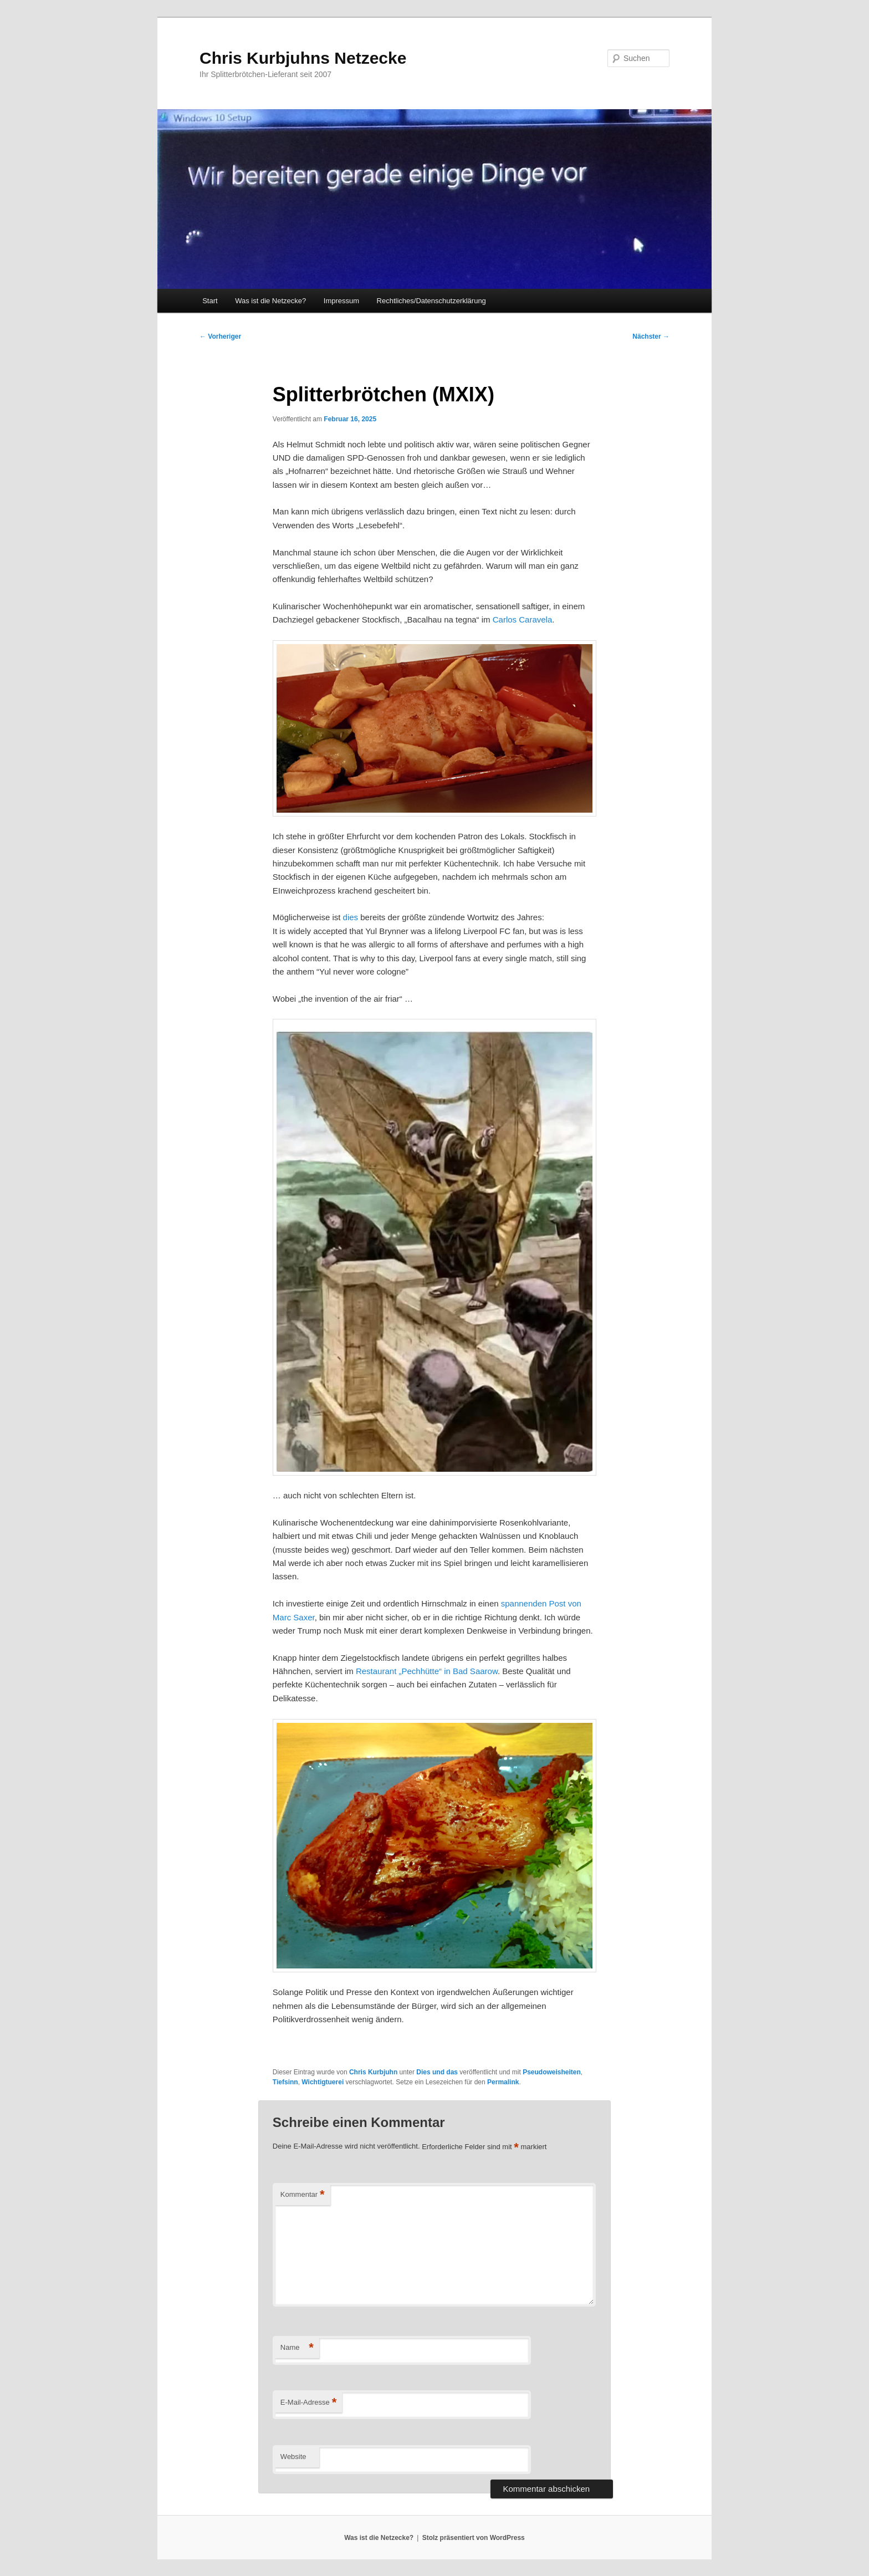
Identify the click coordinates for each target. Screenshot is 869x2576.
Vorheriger (220, 336)
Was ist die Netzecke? (270, 301)
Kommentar (302, 2195)
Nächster (650, 336)
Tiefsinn (285, 2082)
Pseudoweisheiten (552, 2072)
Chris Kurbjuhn (373, 2072)
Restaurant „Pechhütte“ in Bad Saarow (427, 1671)
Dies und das (437, 2072)
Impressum (341, 301)
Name (297, 2348)
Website (293, 2456)
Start (209, 301)
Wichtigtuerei (322, 2082)
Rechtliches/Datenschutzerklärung (431, 301)
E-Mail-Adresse (308, 2403)
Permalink (503, 2082)
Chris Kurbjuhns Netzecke (303, 58)
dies (351, 917)
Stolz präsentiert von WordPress (473, 2538)
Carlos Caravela (523, 619)
